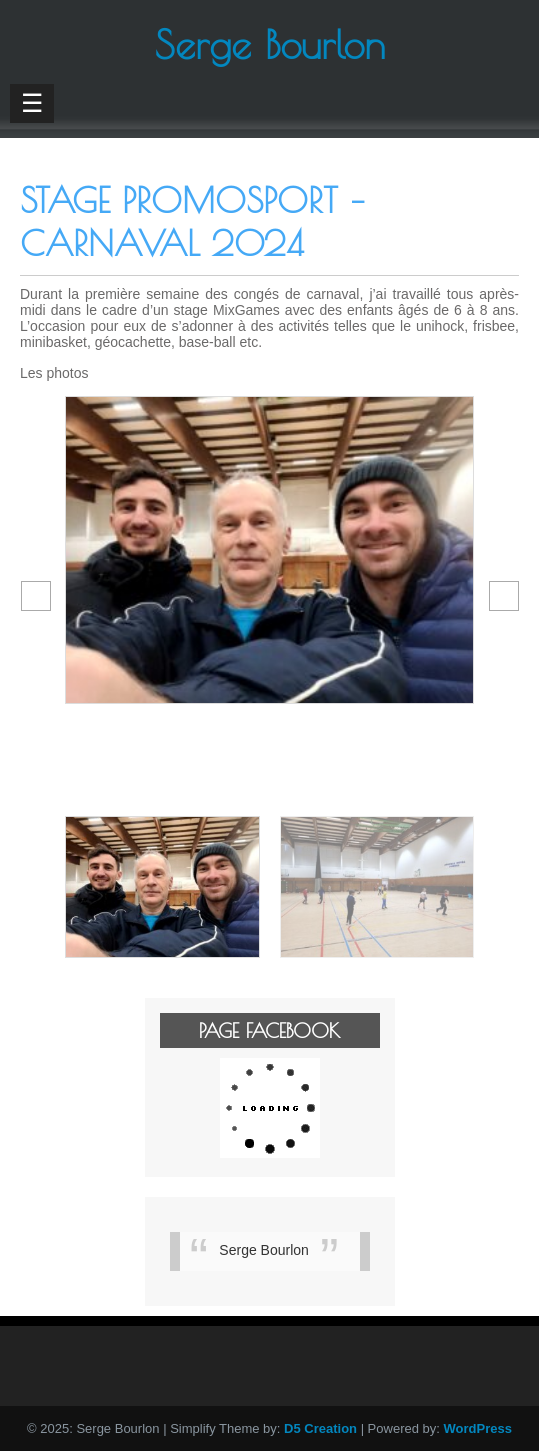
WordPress (478, 1428)
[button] (36, 596)
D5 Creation (320, 1428)
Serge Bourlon (264, 1250)
